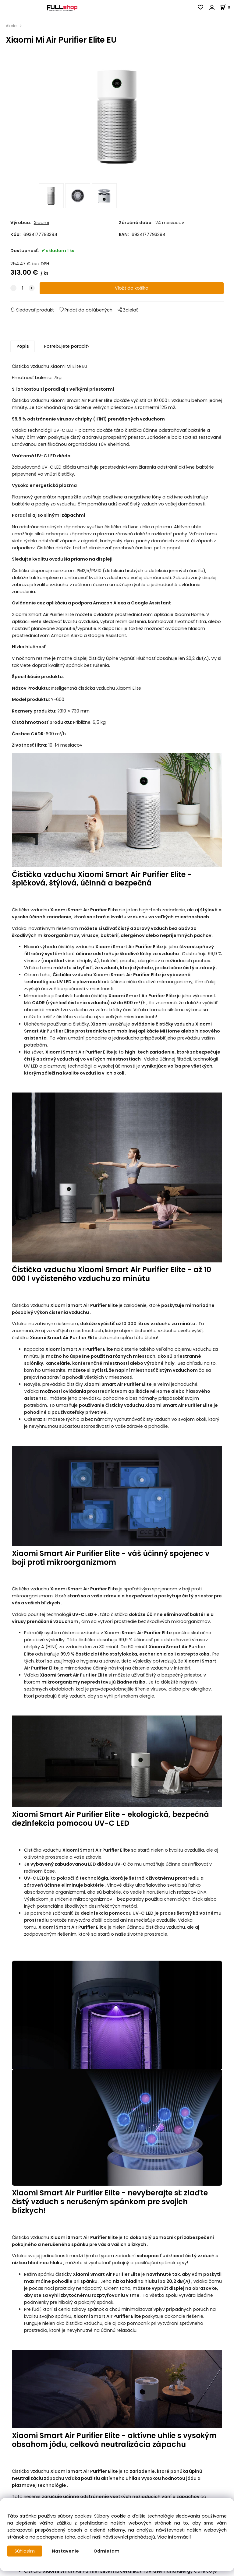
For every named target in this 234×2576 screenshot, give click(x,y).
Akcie (11, 26)
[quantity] (22, 290)
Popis (22, 348)
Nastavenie (65, 2551)
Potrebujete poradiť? (67, 348)
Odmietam (106, 2551)
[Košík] (227, 7)
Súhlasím (25, 2551)
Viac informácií (174, 2537)
